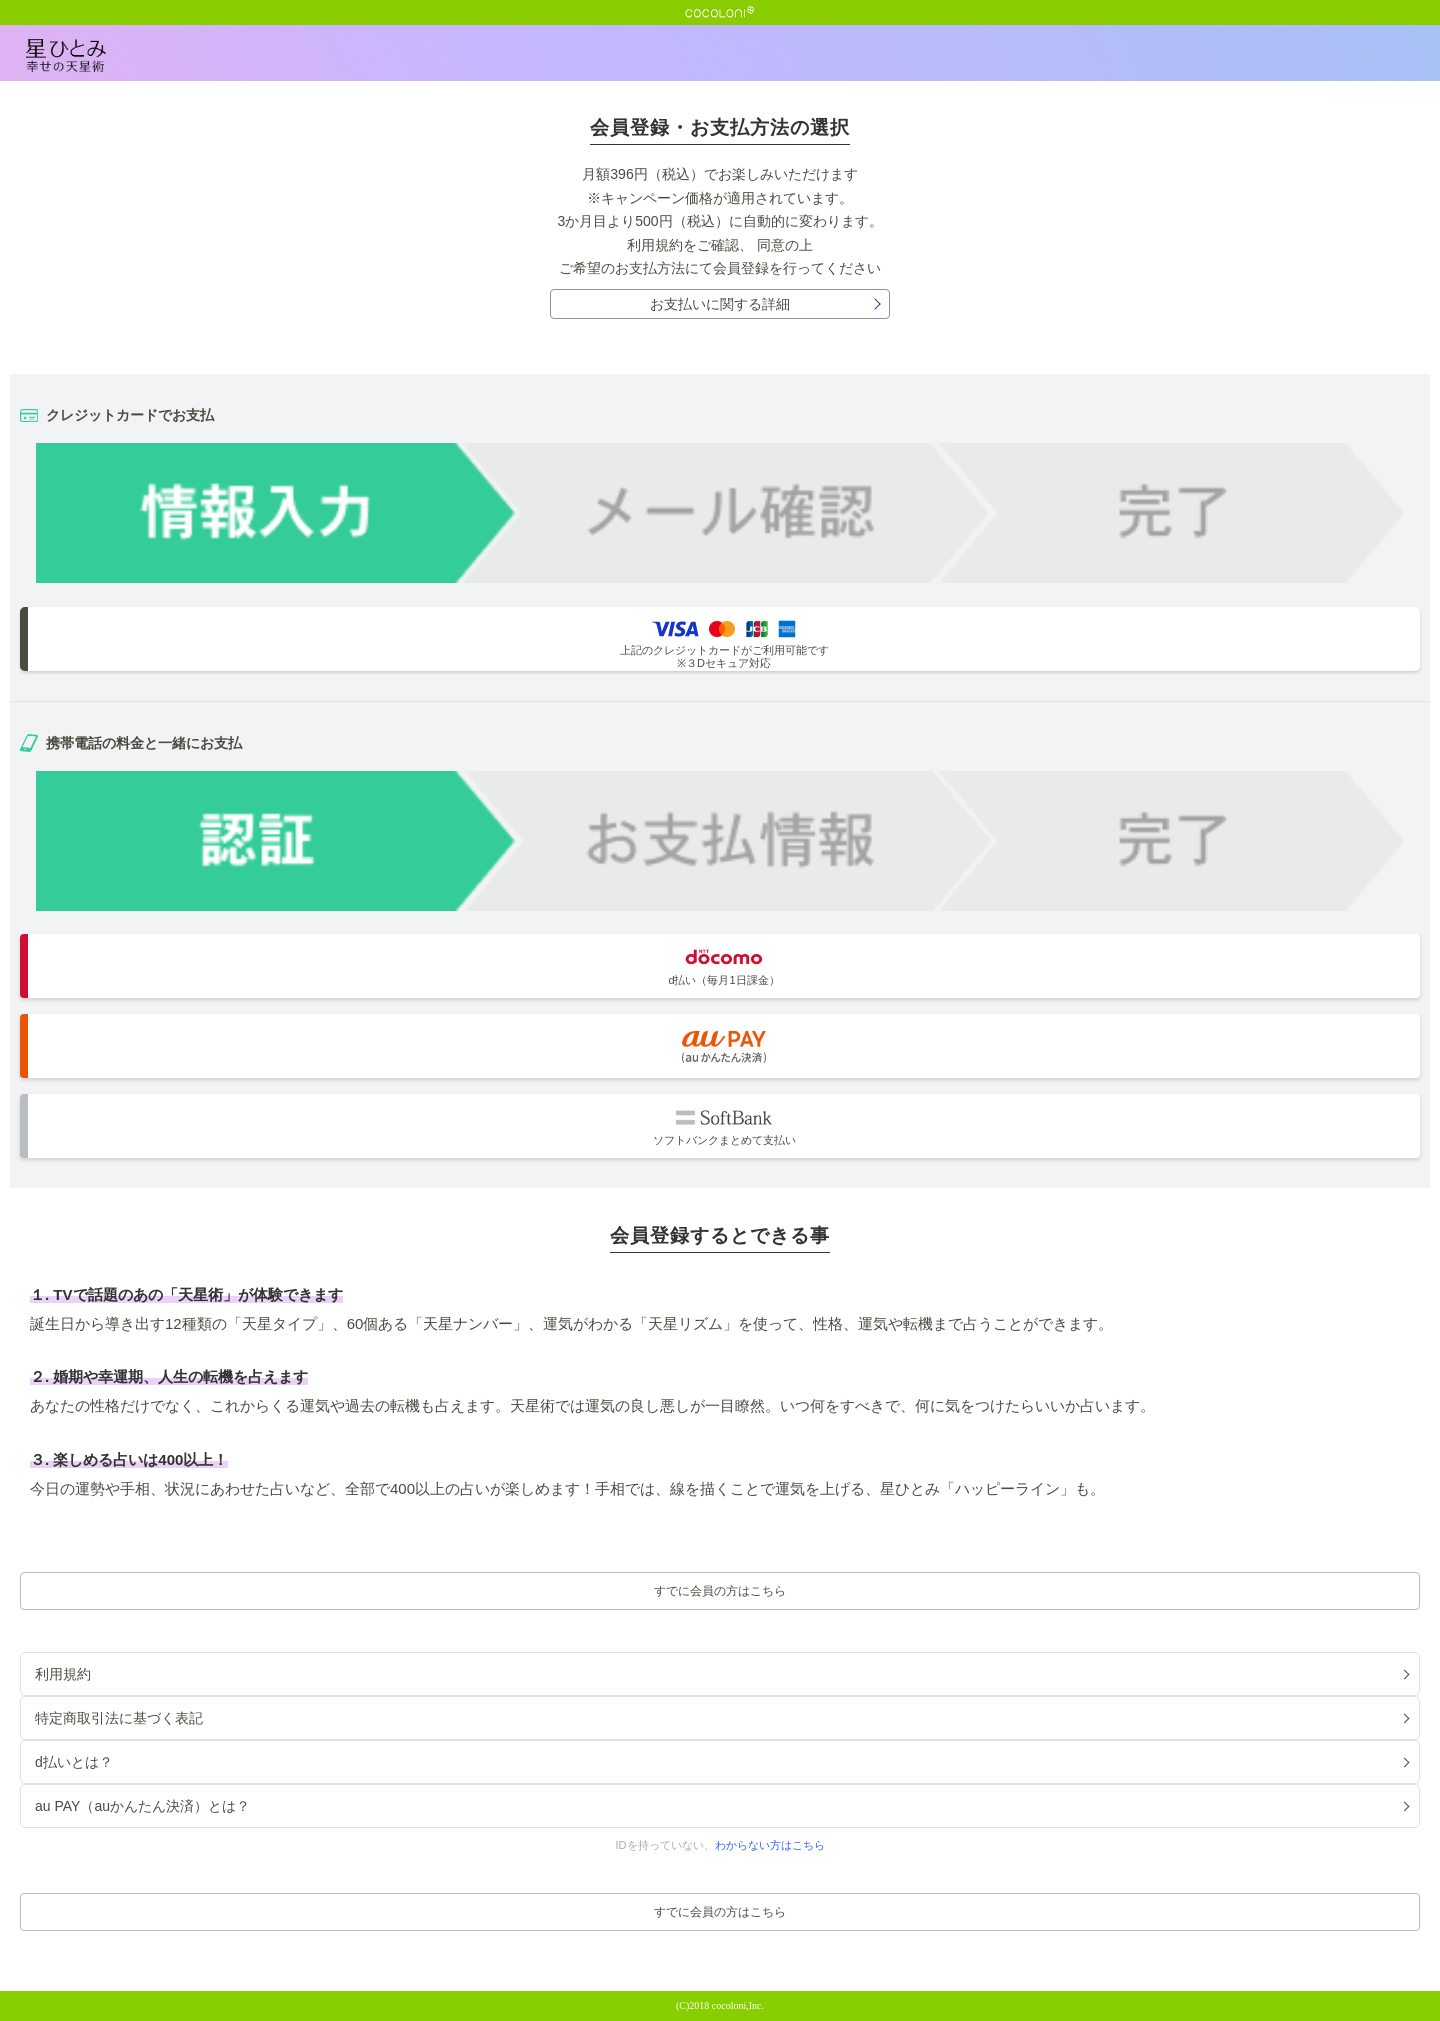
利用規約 (655, 245)
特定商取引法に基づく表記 (119, 1718)
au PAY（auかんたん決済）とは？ (142, 1806)
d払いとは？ (74, 1762)
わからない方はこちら (770, 1845)
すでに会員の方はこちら (720, 1591)
